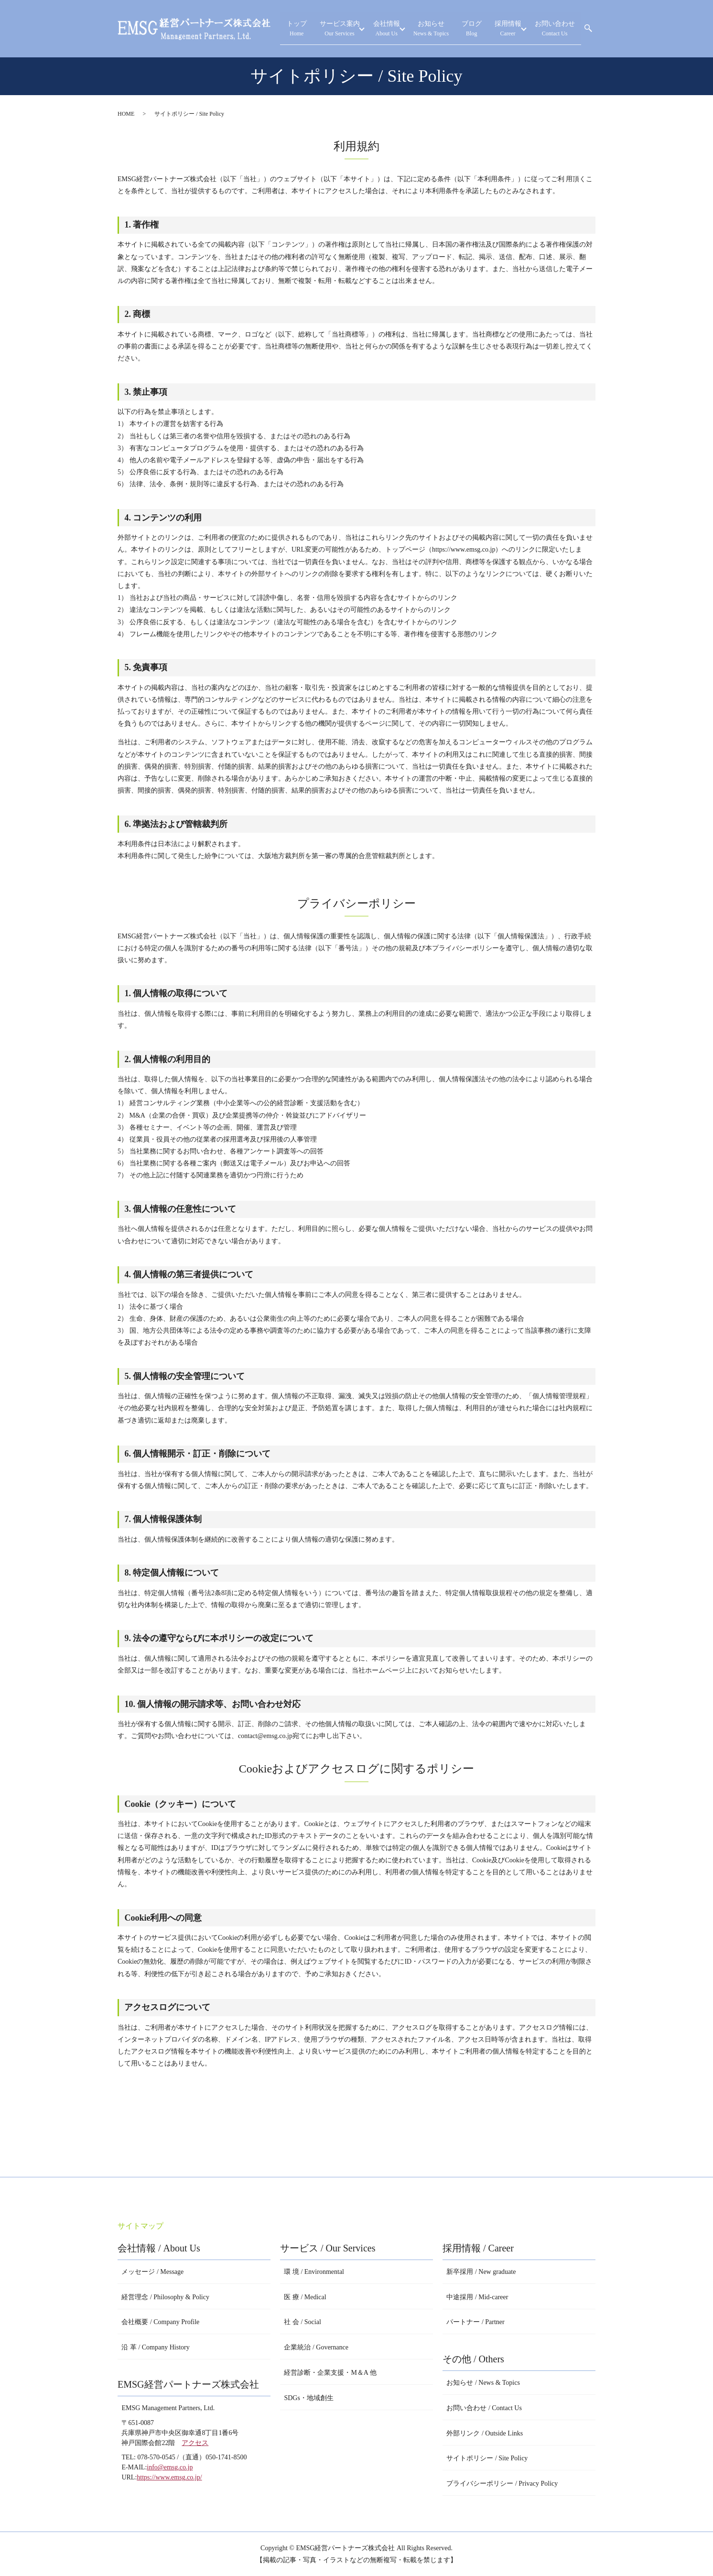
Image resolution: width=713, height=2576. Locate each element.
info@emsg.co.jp (170, 2467)
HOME (126, 113)
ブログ (478, 29)
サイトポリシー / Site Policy (487, 2458)
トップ (312, 29)
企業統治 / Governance (316, 2347)
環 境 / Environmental (314, 2271)
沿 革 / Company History (155, 2347)
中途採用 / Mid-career (477, 2297)
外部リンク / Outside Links (484, 2433)
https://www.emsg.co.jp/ (169, 2477)
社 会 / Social (302, 2322)
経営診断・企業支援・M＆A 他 (330, 2372)
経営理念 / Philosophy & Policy (165, 2297)
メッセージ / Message (152, 2271)
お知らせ (442, 29)
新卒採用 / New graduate (481, 2271)
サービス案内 (350, 29)
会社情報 (397, 29)
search (588, 29)
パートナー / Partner (475, 2322)
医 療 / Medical (305, 2297)
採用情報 (509, 29)
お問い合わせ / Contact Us (484, 2408)
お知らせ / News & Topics (483, 2382)
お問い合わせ (557, 29)
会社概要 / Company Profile (160, 2322)
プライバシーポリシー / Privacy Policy (502, 2483)
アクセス (195, 2442)
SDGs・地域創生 (308, 2398)
